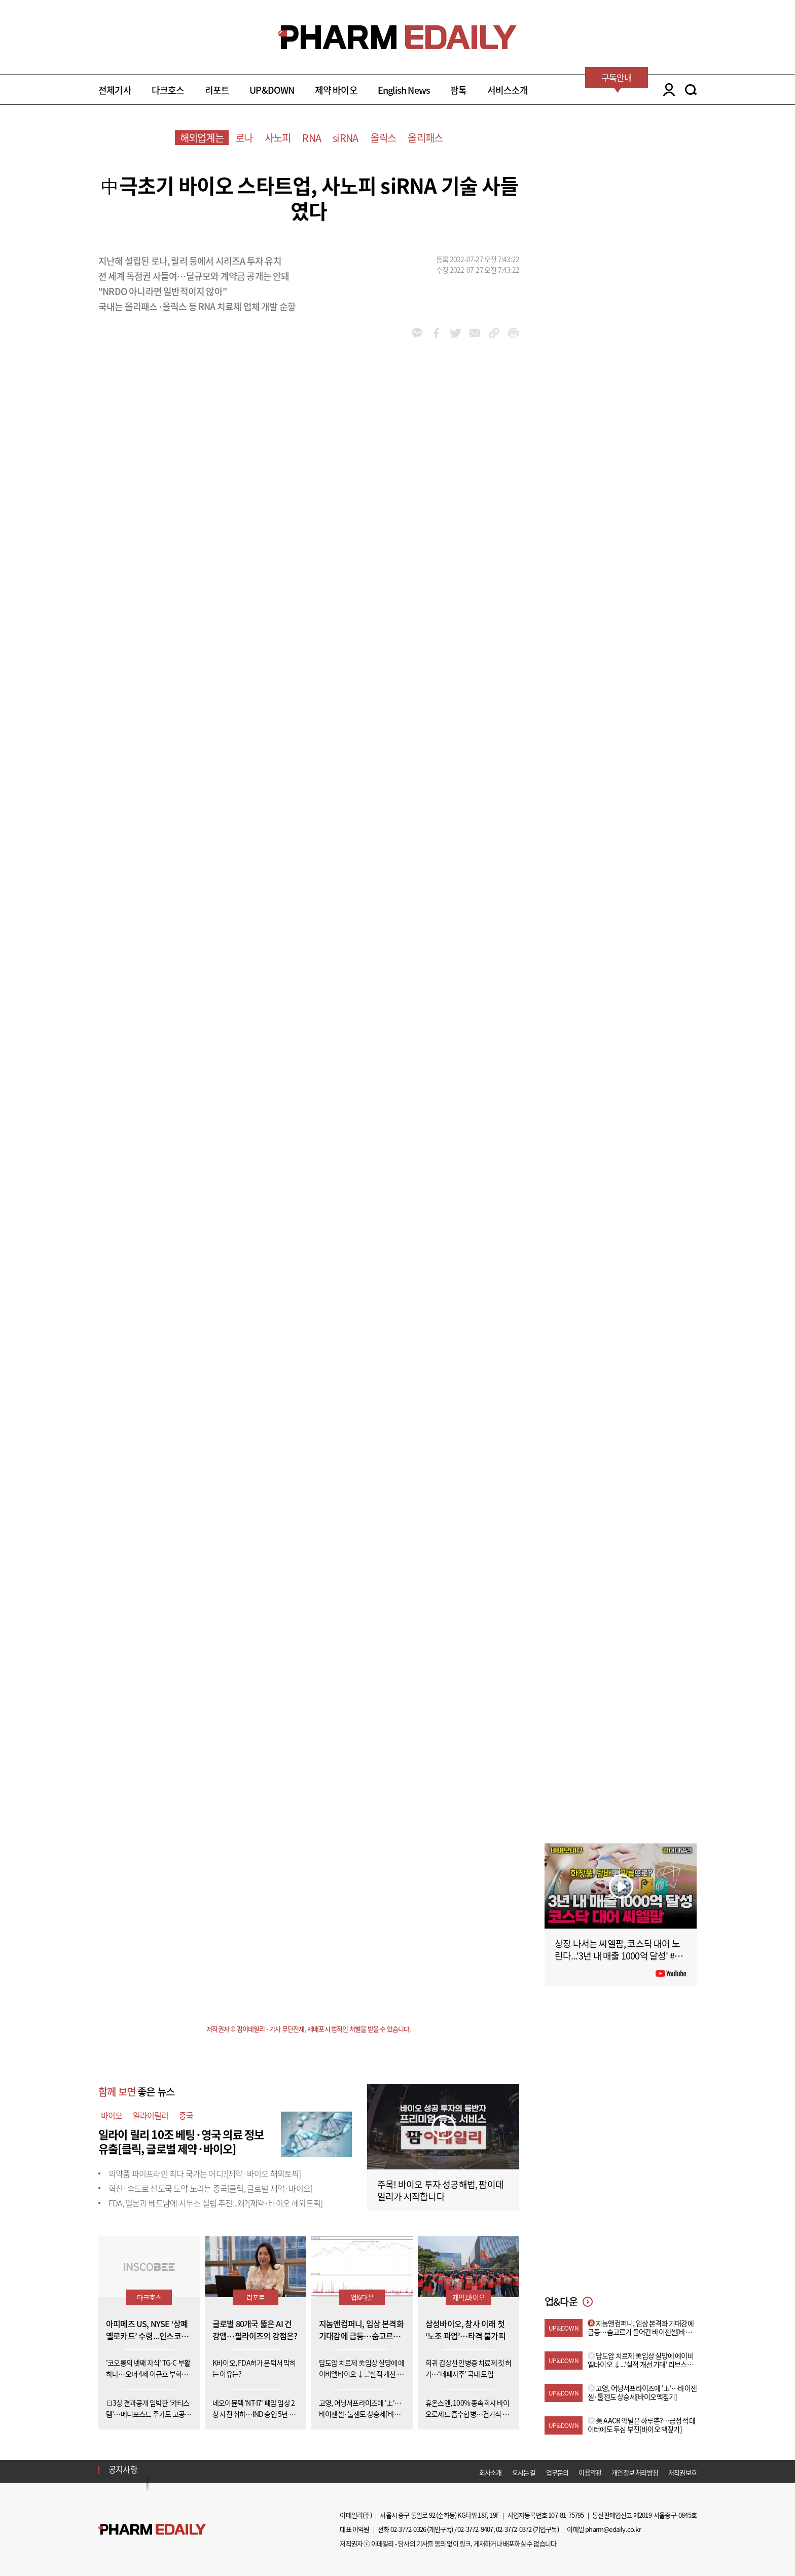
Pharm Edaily (152, 2529)
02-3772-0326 (408, 2529)
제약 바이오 (336, 90)
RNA (311, 137)
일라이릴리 (151, 2115)
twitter (455, 333)
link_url (494, 333)
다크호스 (168, 90)
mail (475, 333)
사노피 (278, 137)
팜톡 (458, 90)
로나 (243, 137)
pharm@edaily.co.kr (613, 2529)
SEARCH (691, 89)
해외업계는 (202, 137)
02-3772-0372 (513, 2529)
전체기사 (114, 90)
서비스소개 (507, 90)
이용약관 (590, 2472)
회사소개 (490, 2472)
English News (404, 90)
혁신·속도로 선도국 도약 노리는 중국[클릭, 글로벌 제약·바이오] (210, 2188)
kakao (417, 333)
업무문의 (557, 2472)
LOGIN (666, 89)
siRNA (345, 137)
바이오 (112, 2115)
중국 (186, 2115)
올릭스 (383, 137)
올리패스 (425, 137)
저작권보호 (682, 2472)
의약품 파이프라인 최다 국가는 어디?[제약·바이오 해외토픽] (205, 2173)
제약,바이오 (468, 2297)
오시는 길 (524, 2472)
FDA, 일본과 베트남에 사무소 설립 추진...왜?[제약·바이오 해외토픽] (215, 2203)
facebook (436, 333)
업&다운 (362, 2297)
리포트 (217, 90)
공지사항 (123, 2469)
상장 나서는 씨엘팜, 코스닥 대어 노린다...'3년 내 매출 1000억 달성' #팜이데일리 (618, 1956)
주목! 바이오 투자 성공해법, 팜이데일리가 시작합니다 (440, 2190)
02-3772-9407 (475, 2529)
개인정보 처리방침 (634, 2472)
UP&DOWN (271, 90)
